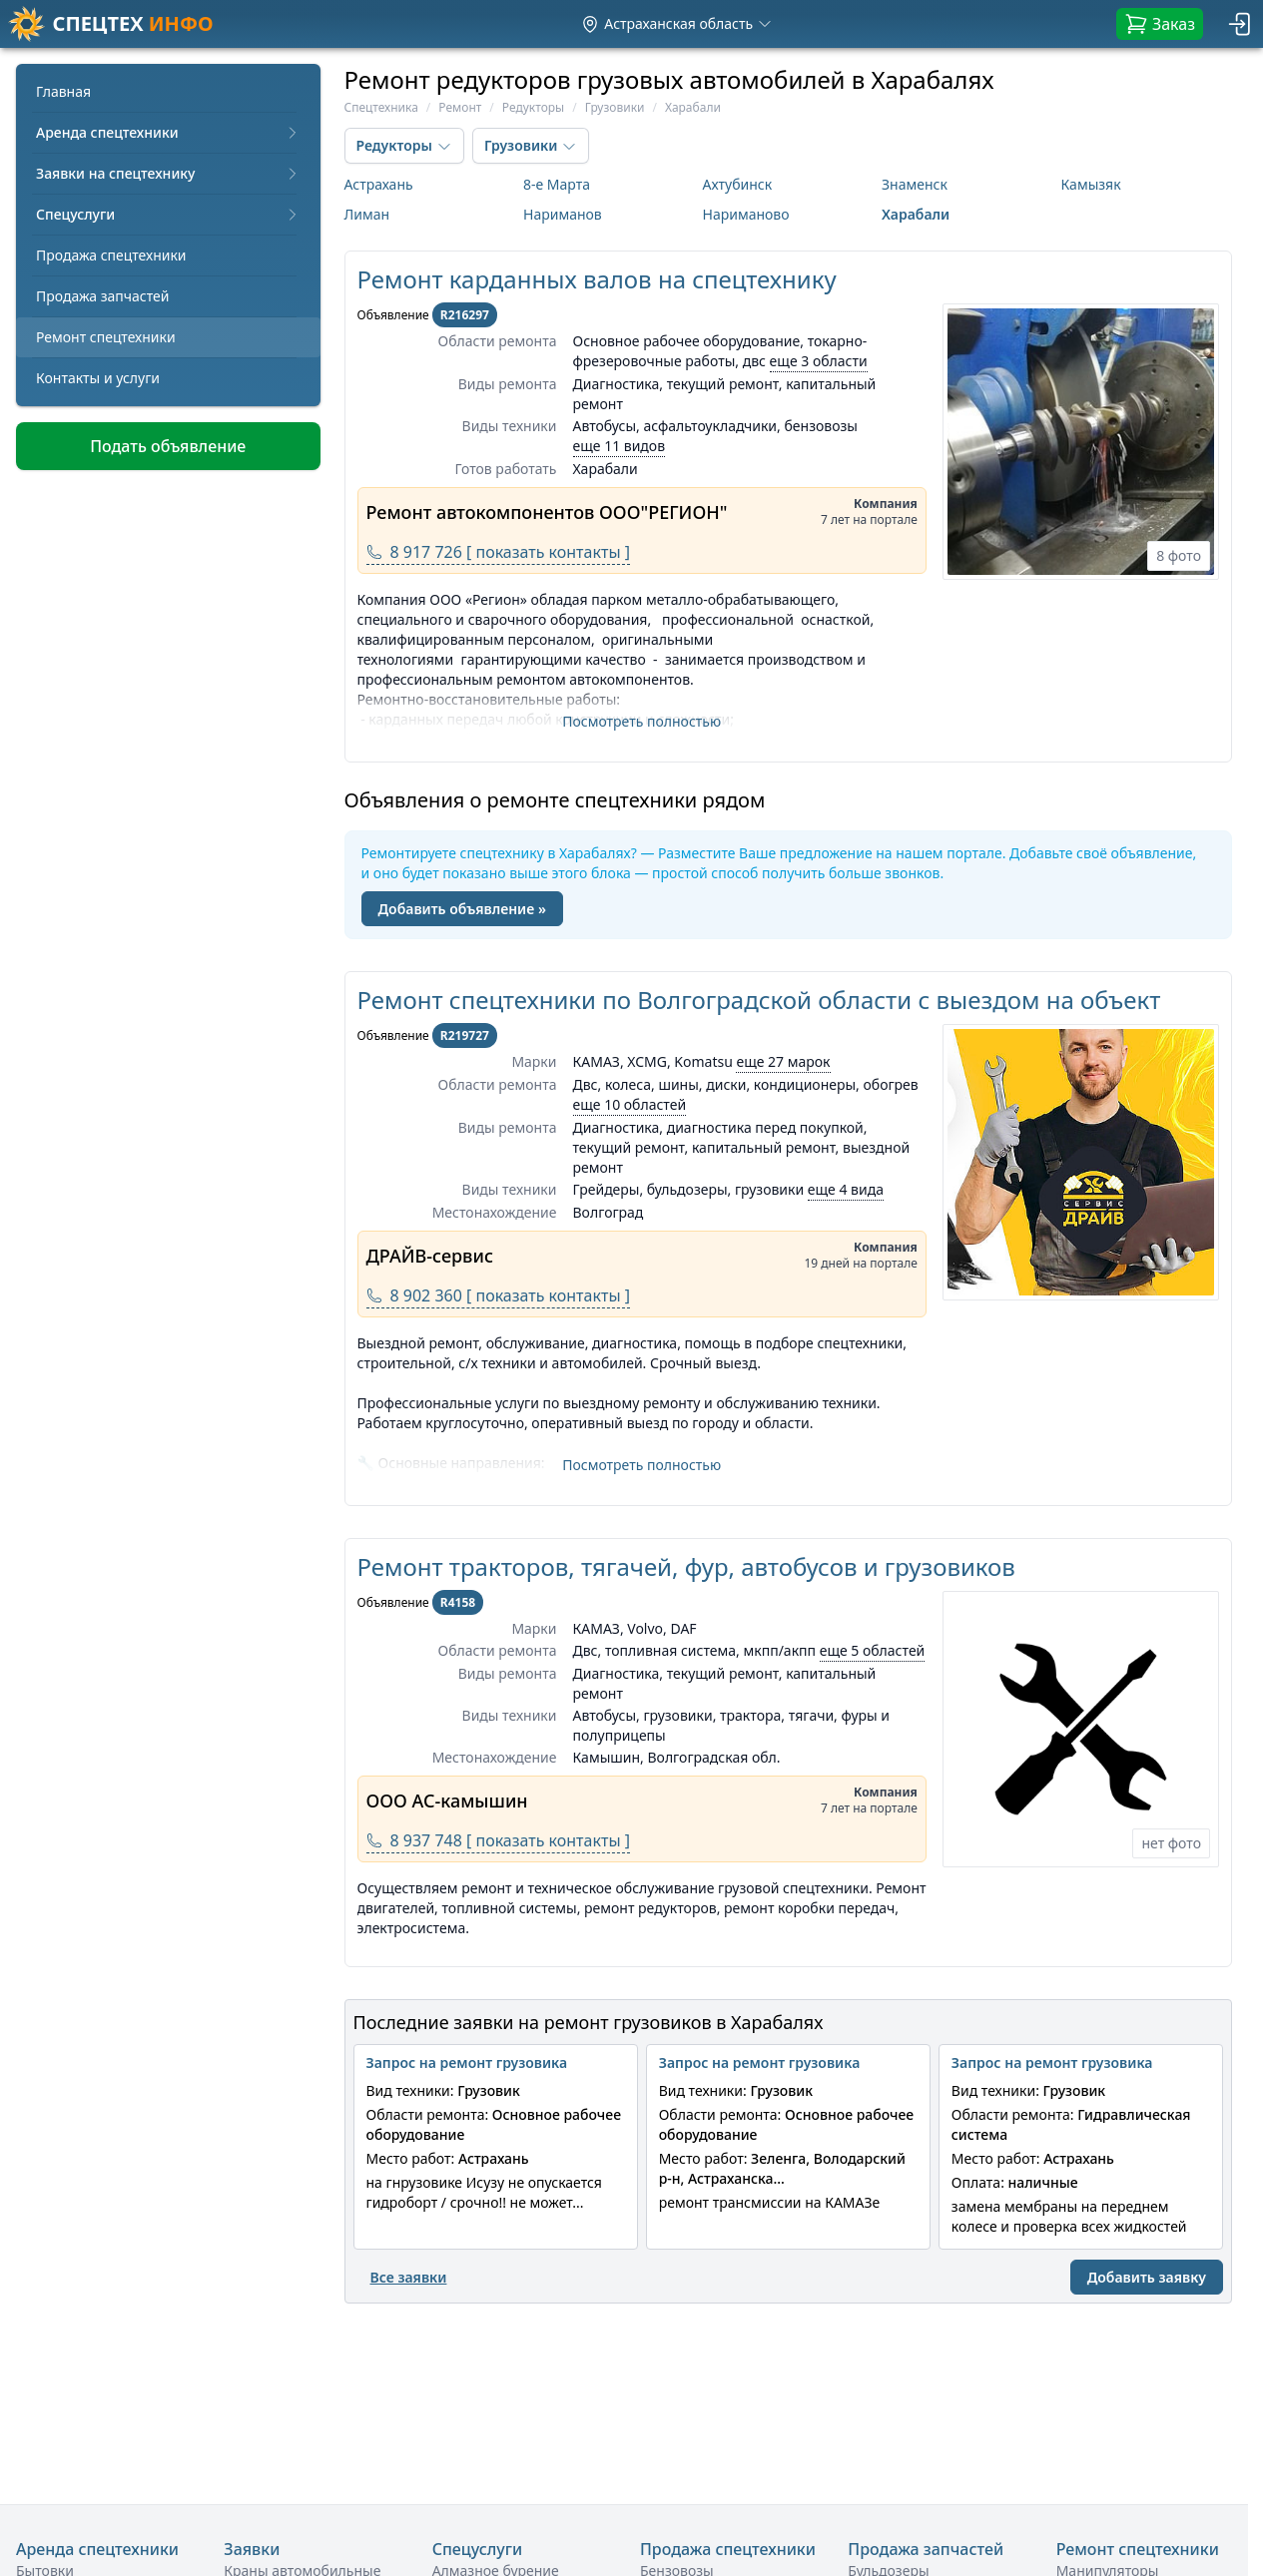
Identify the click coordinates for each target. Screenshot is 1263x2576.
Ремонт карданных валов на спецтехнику (597, 278)
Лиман (367, 214)
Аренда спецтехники (168, 132)
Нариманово (746, 214)
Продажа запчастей (103, 295)
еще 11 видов (619, 445)
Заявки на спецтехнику (168, 173)
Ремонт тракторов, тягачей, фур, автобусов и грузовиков (686, 1566)
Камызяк (1091, 184)
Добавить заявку (1146, 2277)
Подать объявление (168, 446)
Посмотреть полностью (641, 721)
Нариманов (562, 214)
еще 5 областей (873, 1650)
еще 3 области (819, 360)
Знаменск (914, 184)
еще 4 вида (846, 1189)
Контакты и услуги (98, 377)
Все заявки (408, 2277)
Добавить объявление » (462, 908)
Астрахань (378, 184)
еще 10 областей (630, 1104)
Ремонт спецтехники (106, 336)
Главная (63, 91)
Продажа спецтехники (111, 255)
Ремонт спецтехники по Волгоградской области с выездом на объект (759, 999)
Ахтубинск (738, 184)
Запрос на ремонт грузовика (467, 2062)
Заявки (252, 2549)
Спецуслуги (168, 214)
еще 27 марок (783, 1061)
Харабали (915, 214)
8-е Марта (556, 184)
